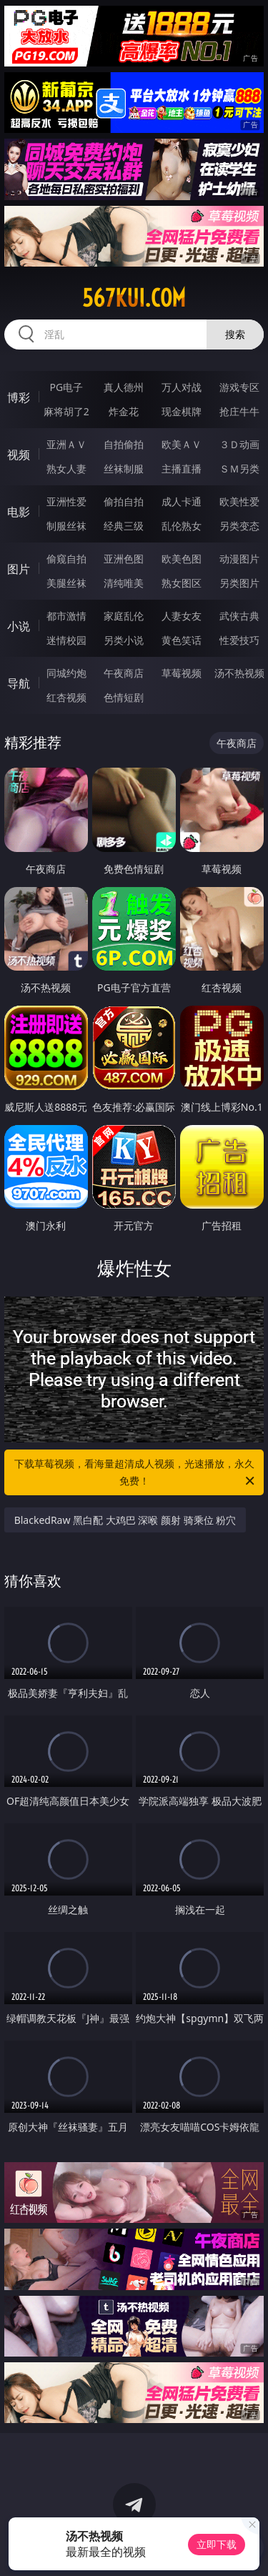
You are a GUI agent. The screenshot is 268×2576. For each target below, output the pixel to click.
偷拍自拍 (124, 501)
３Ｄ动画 (239, 444)
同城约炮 (66, 673)
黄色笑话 (182, 640)
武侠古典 (239, 616)
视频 (18, 454)
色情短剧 (124, 697)
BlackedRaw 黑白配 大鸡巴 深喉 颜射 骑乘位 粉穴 (125, 1520)
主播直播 (182, 468)
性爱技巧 (239, 640)
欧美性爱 (239, 501)
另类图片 (239, 583)
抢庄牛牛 (239, 411)
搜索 (235, 334)
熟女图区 (182, 583)
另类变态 (239, 525)
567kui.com (134, 298)
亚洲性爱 (66, 501)
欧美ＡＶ (182, 444)
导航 (18, 683)
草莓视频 (182, 673)
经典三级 (124, 525)
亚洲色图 (124, 558)
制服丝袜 (66, 525)
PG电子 (66, 387)
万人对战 (182, 387)
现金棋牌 (182, 411)
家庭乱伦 (124, 616)
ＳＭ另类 (239, 468)
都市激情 (66, 616)
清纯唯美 (124, 583)
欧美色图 (182, 558)
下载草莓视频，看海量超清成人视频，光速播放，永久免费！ (135, 1473)
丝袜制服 (124, 468)
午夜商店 (124, 673)
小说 (18, 626)
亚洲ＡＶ (66, 444)
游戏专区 (239, 387)
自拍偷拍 (124, 444)
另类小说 (124, 640)
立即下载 (217, 2544)
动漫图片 (239, 558)
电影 (18, 512)
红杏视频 (66, 697)
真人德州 (124, 387)
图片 (18, 569)
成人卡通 (182, 501)
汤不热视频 (239, 673)
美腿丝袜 (66, 583)
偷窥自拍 (66, 558)
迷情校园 (66, 640)
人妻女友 (182, 616)
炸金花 (124, 411)
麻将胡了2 (66, 411)
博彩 (18, 397)
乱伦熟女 (182, 525)
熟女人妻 (66, 468)
